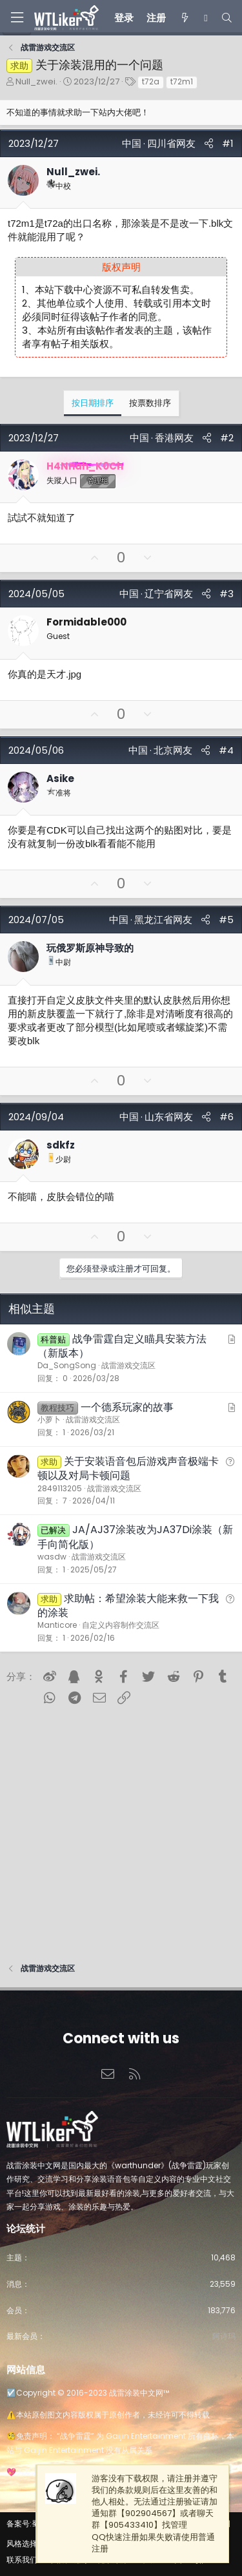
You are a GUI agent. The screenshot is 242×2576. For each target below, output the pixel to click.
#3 (226, 593)
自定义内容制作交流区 (120, 1624)
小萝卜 (49, 1419)
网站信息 (25, 2369)
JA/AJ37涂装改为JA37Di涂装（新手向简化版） (135, 1536)
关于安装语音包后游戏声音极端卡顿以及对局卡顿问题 (128, 1468)
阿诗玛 (224, 2336)
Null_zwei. (36, 81)
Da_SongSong (66, 1365)
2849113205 (59, 1488)
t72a (150, 81)
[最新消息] (184, 17)
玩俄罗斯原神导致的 (90, 948)
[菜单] (17, 17)
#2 (227, 437)
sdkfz (60, 1145)
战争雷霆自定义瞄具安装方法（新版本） (122, 1345)
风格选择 (21, 2543)
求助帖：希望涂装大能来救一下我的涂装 (128, 1605)
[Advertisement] (121, 1829)
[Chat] (205, 17)
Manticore (57, 1624)
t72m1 (181, 81)
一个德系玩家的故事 (127, 1407)
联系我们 (21, 2559)
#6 (226, 1116)
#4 (226, 750)
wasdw (51, 1556)
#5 (226, 919)
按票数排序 (150, 403)
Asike (60, 778)
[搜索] (226, 17)
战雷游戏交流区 (128, 1365)
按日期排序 (93, 403)
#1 (228, 143)
